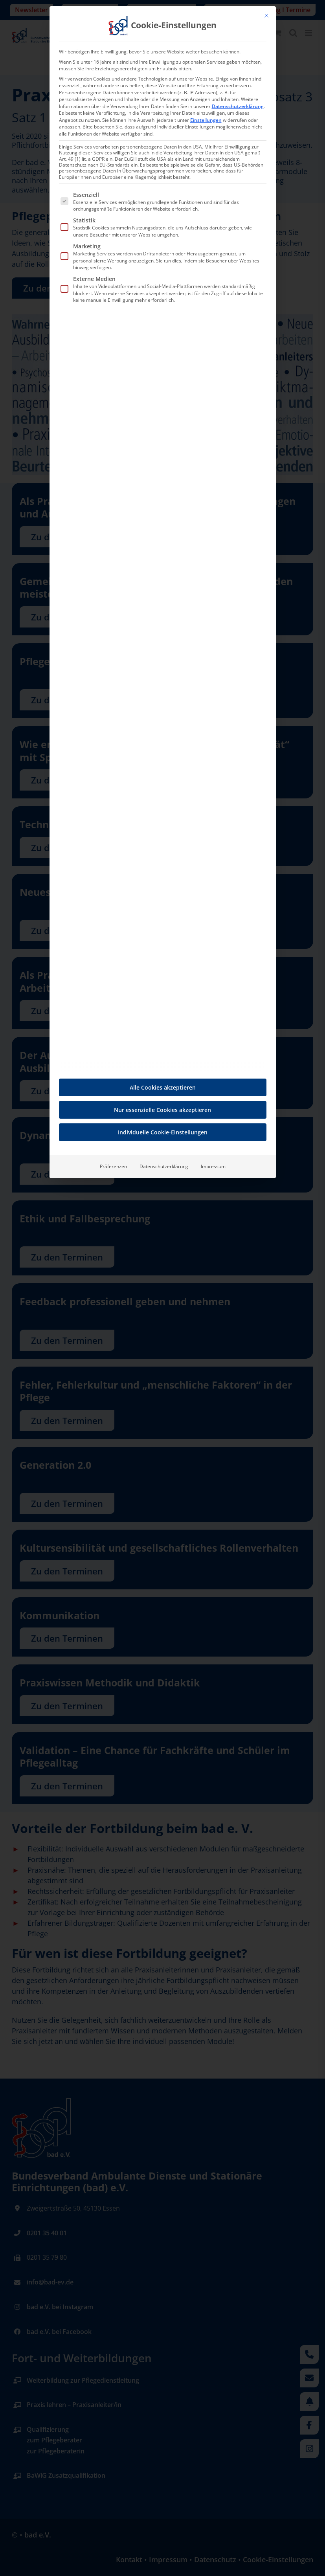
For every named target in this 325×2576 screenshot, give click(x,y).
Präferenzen (113, 1166)
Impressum (213, 1166)
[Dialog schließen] (266, 15)
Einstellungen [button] (206, 120)
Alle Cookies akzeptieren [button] (163, 1087)
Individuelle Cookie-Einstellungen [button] (162, 1132)
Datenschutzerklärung (238, 106)
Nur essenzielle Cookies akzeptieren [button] (162, 1110)
